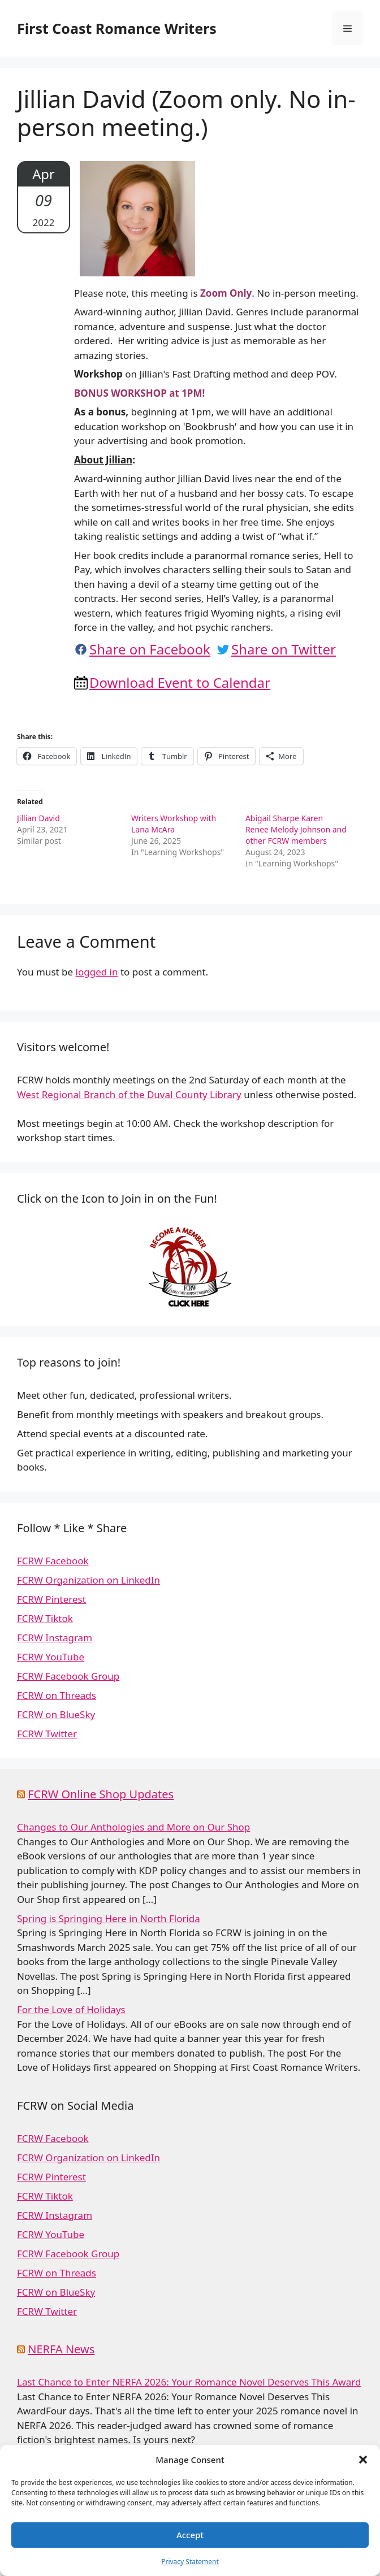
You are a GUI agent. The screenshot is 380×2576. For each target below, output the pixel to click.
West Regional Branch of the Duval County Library (129, 1094)
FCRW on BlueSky (56, 1714)
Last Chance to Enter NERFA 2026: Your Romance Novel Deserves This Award (189, 2381)
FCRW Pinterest (51, 1599)
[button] (363, 2459)
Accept (190, 2534)
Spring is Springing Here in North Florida (108, 1918)
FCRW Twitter (47, 1733)
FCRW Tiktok (45, 1618)
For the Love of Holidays (71, 2009)
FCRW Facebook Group (68, 1675)
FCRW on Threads (56, 1695)
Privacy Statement (190, 2561)
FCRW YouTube (50, 1656)
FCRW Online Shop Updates (101, 1794)
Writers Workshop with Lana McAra (173, 824)
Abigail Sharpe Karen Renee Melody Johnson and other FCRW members (296, 829)
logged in (97, 971)
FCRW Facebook (53, 1560)
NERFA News (61, 2349)
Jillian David (38, 818)
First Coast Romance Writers (117, 28)
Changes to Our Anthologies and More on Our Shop (133, 1826)
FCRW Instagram (54, 1637)
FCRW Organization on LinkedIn (88, 1579)
